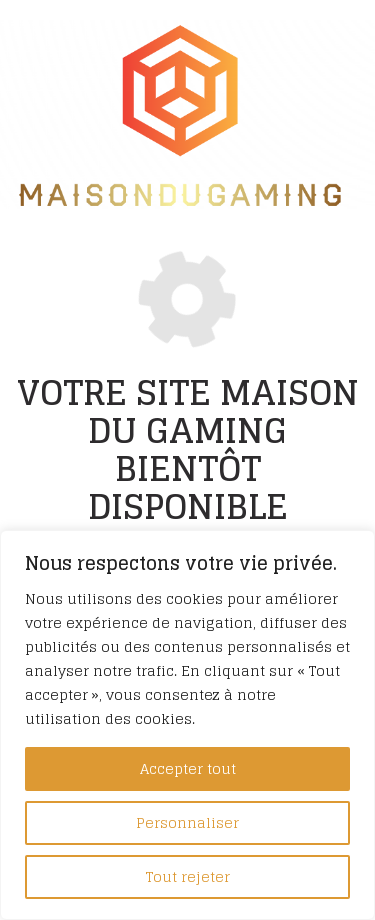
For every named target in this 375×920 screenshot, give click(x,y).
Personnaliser (187, 822)
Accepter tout (188, 768)
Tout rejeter (188, 876)
